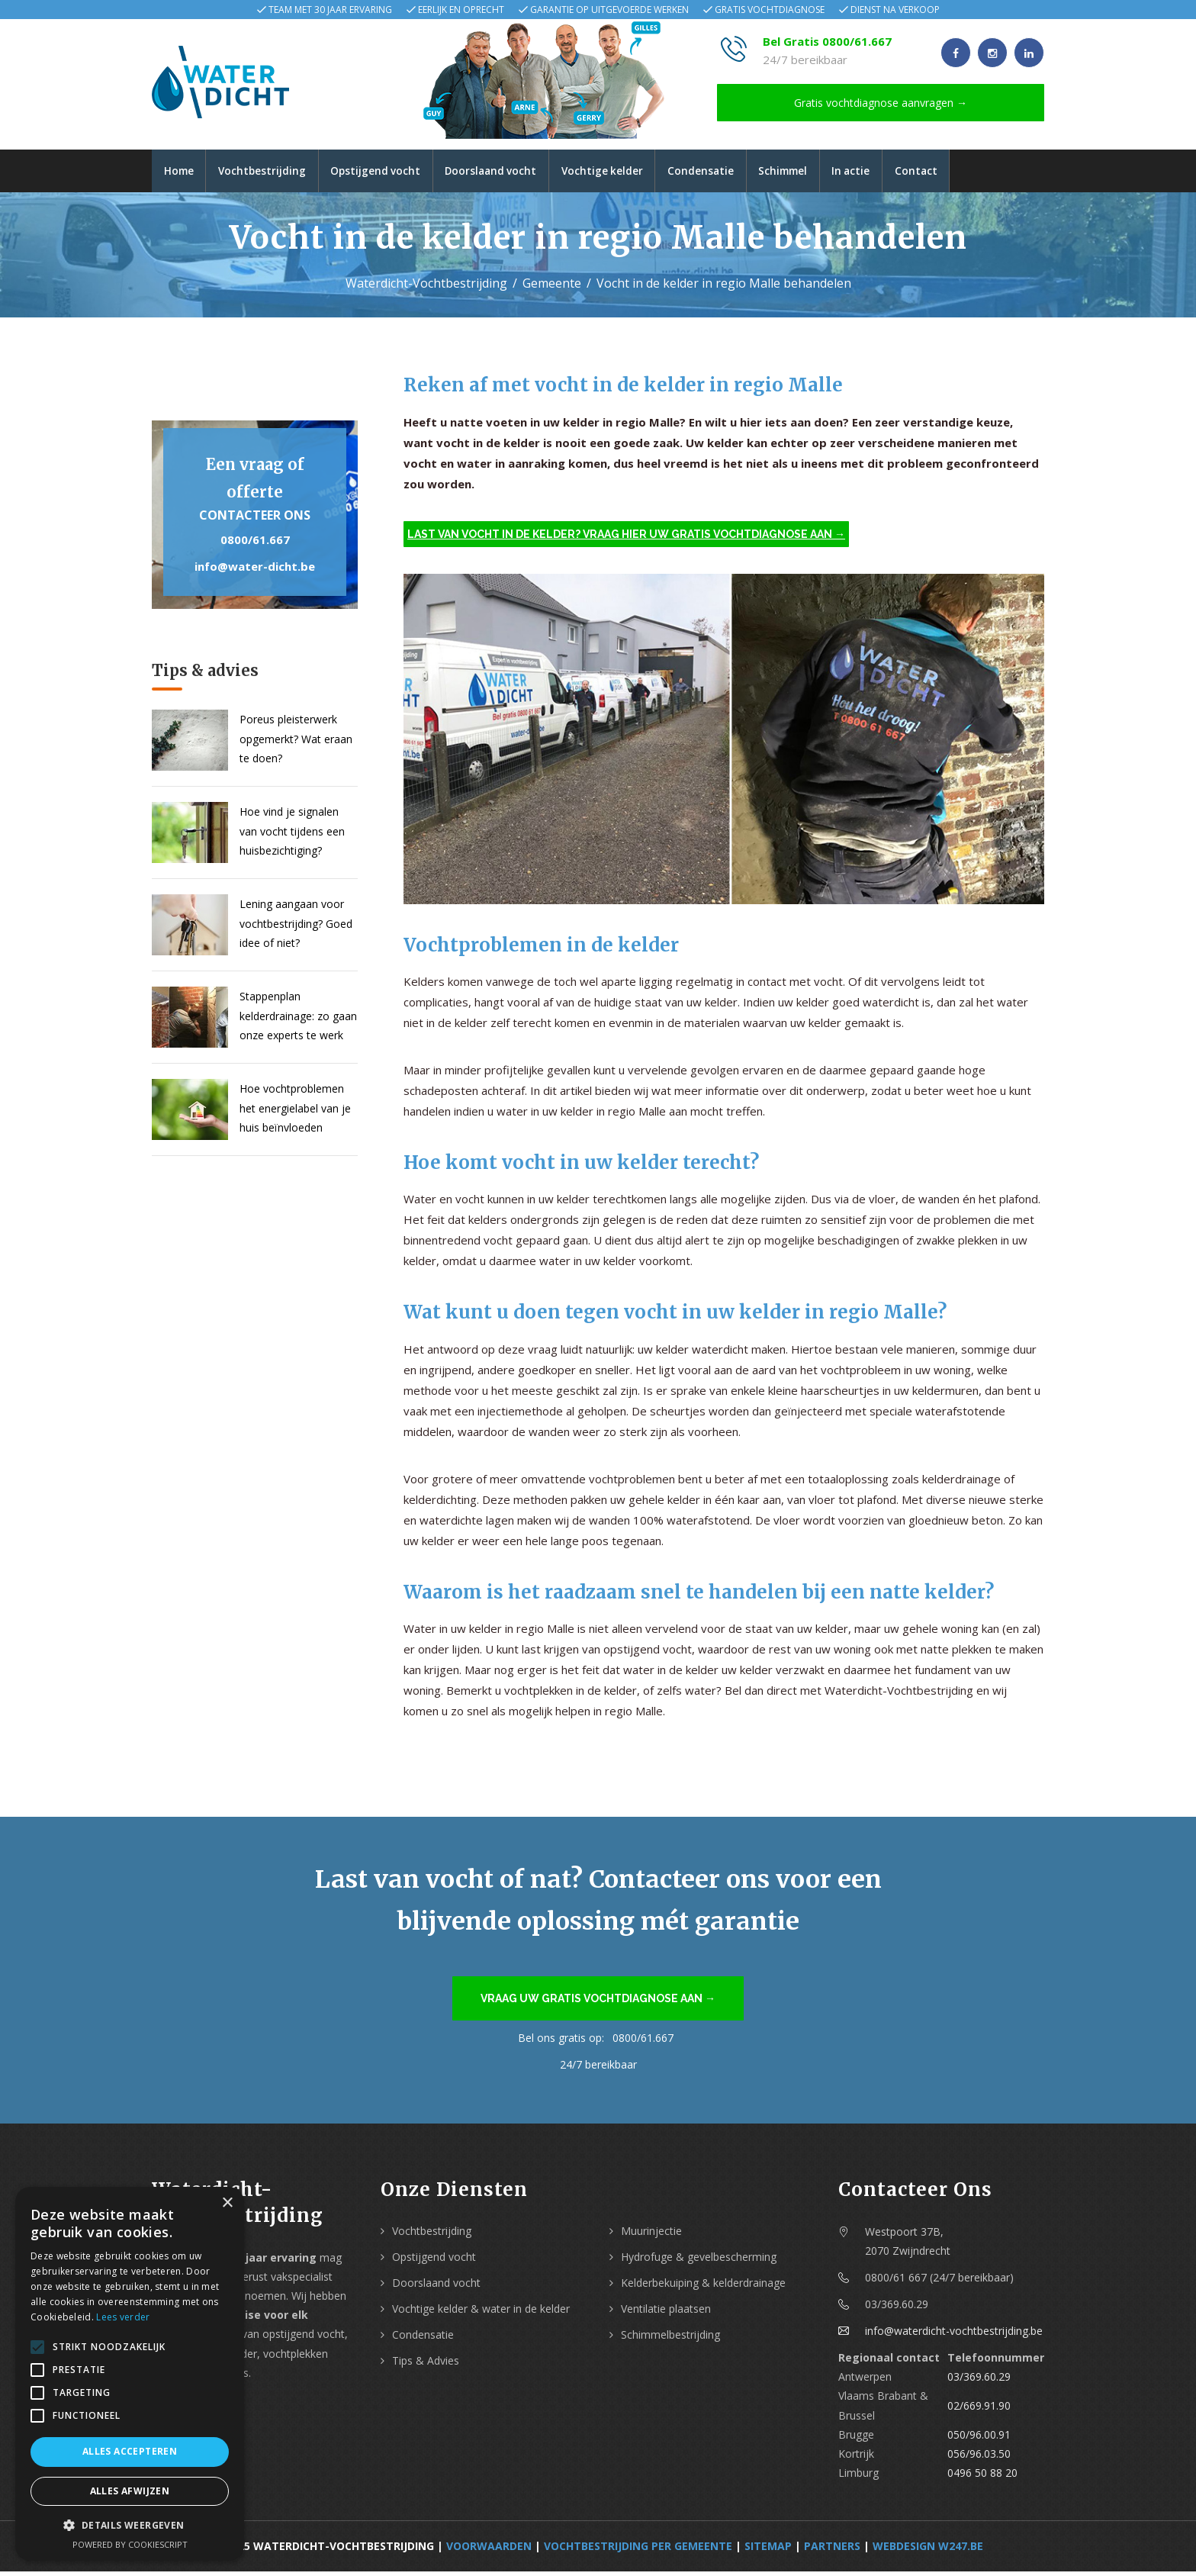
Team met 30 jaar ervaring (330, 9)
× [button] (227, 2203)
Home (181, 173)
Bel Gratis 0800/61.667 (827, 41)
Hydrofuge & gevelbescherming (698, 2261)
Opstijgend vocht (388, 173)
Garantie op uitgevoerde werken (609, 9)
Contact (961, 173)
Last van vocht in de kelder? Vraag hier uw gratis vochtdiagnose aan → (626, 539)
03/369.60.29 (979, 2381)
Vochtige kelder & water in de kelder (481, 2313)
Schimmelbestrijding (670, 2339)
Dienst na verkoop (895, 9)
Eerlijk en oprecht (461, 9)
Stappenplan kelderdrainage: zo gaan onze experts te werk (298, 1019)
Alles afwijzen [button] (130, 2490)
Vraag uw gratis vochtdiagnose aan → (598, 2003)
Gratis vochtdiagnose (770, 9)
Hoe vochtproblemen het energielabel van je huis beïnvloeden (295, 1112)
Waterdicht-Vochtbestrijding (426, 287)
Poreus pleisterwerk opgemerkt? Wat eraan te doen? (296, 742)
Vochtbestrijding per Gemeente (638, 2550)
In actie (891, 173)
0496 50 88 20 (982, 2477)
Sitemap (768, 2550)
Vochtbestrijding (269, 173)
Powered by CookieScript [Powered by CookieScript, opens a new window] (130, 2544)
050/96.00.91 (979, 2439)
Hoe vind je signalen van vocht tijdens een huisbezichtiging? (292, 835)
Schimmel (818, 173)
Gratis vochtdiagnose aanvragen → (880, 102)
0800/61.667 (255, 544)
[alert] (129, 2374)
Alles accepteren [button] (129, 2451)
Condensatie (730, 173)
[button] (130, 2525)
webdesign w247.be (928, 2550)
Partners (832, 2550)
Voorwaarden (489, 2550)
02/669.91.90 (979, 2410)
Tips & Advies (425, 2365)
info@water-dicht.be (255, 570)
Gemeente (551, 287)
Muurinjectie (651, 2235)
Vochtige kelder (626, 173)
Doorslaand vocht (509, 173)
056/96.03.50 (979, 2458)
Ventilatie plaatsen (666, 2313)
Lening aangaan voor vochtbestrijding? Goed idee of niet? (296, 927)
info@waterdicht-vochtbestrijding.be (954, 2335)
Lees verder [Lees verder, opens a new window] (123, 2316)
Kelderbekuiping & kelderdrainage (703, 2287)
